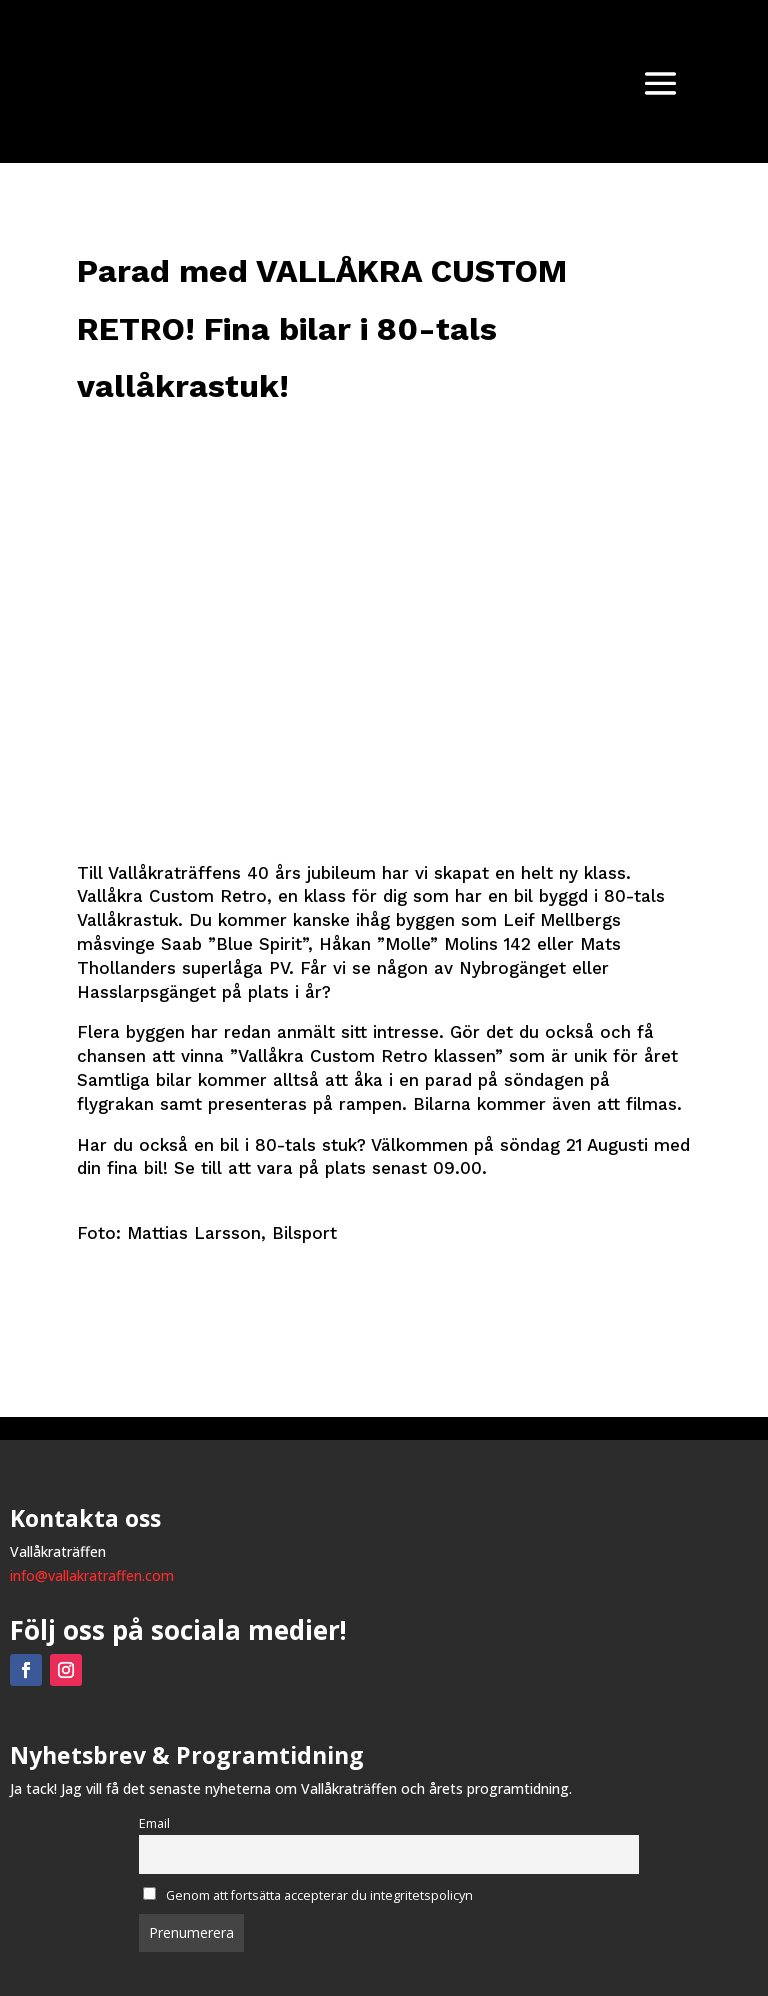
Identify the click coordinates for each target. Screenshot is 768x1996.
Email (154, 1823)
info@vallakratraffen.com (92, 1575)
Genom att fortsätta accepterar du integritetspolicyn (308, 1895)
